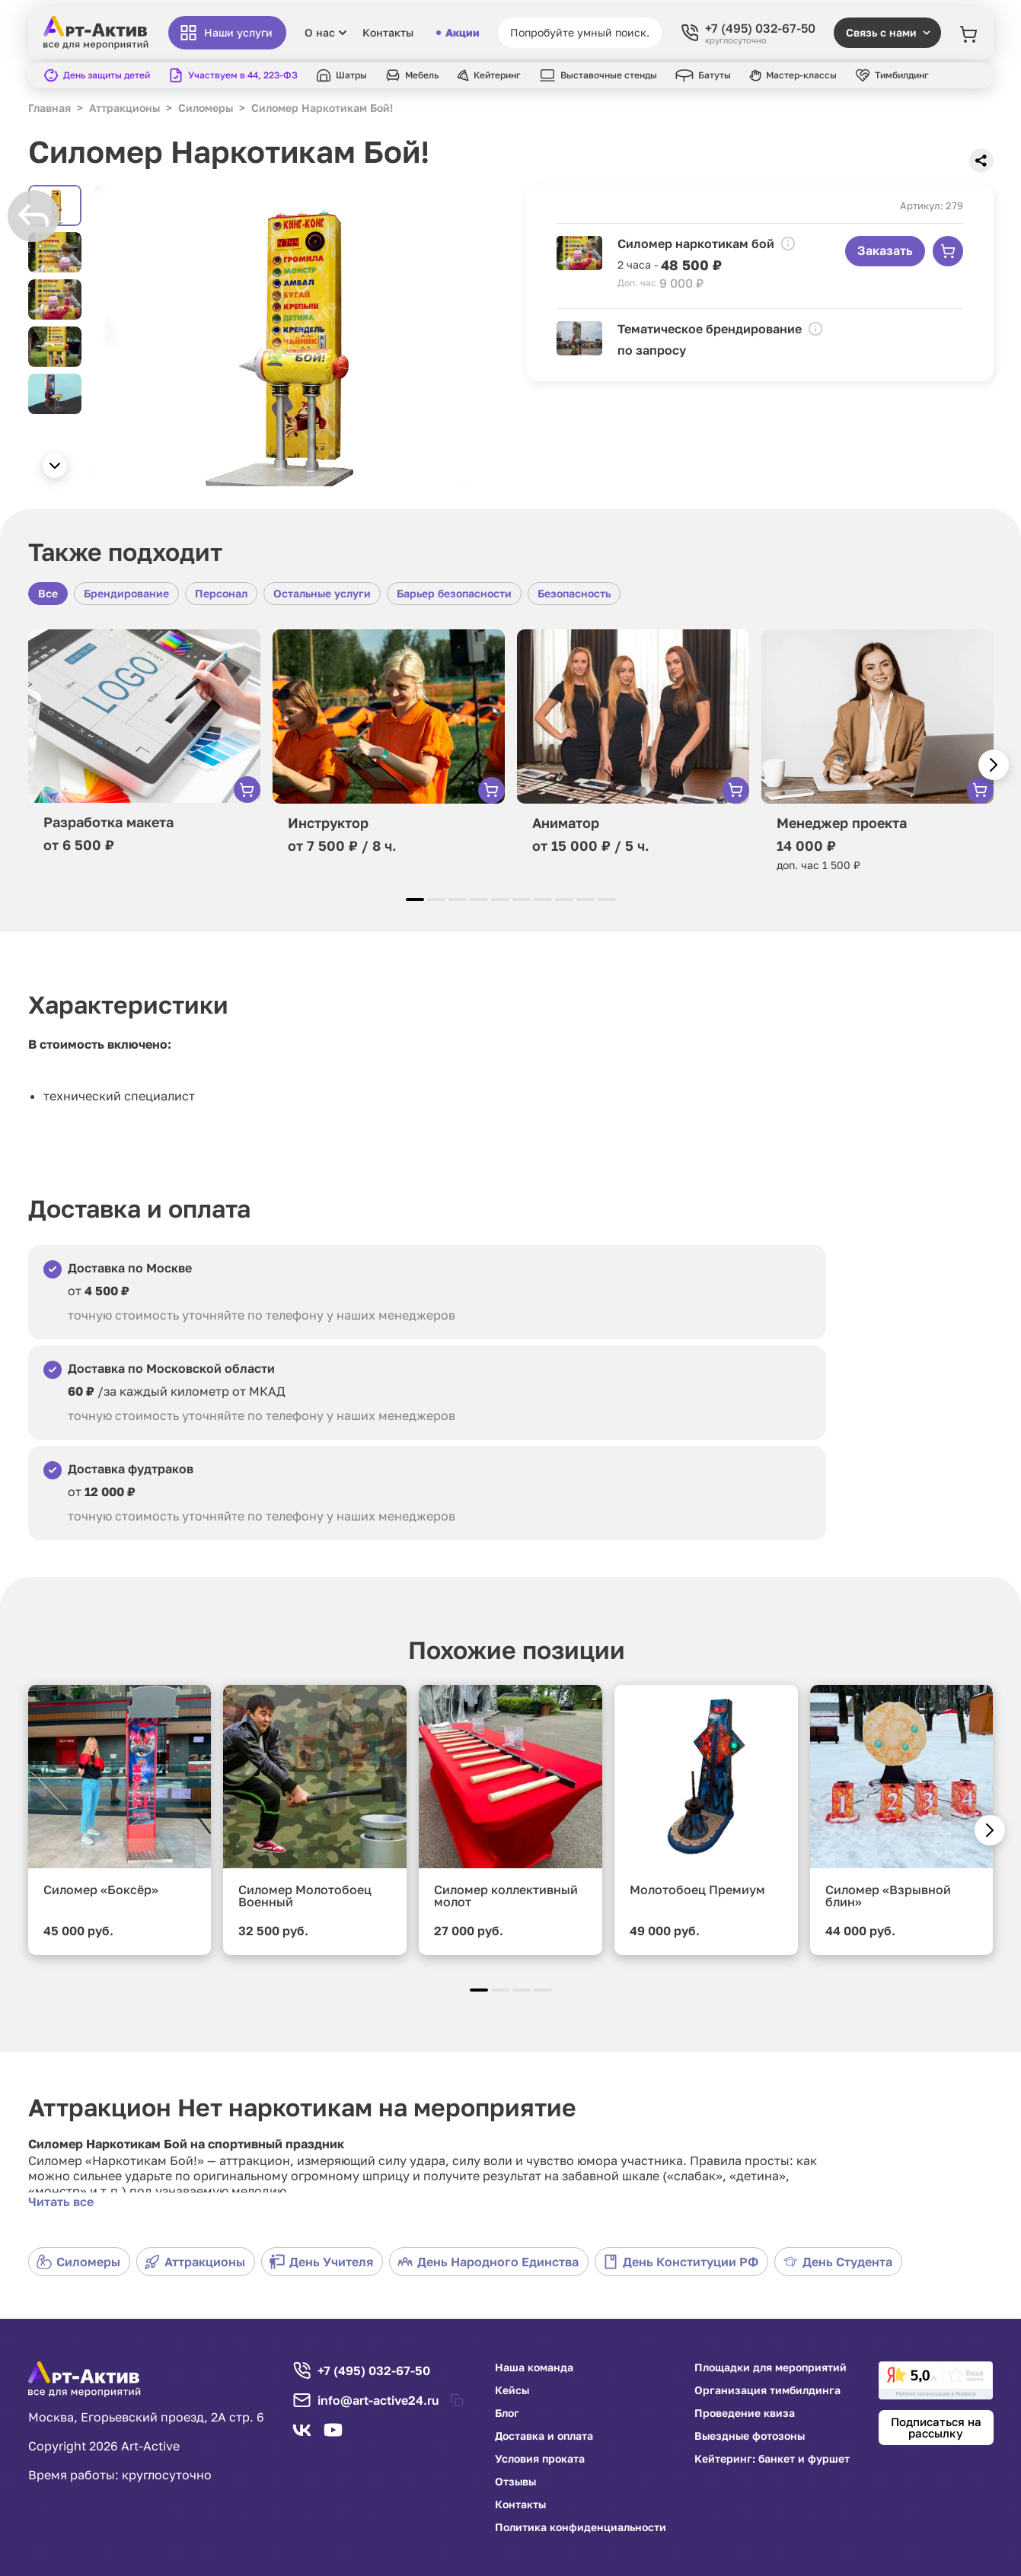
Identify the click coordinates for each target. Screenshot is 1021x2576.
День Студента (837, 2261)
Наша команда (534, 2367)
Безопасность (574, 593)
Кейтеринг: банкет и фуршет (772, 2459)
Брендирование (126, 593)
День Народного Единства (488, 2261)
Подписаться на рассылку (936, 2427)
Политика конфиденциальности (580, 2527)
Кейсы (512, 2390)
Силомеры (78, 2261)
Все (48, 593)
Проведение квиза (744, 2413)
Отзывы (515, 2482)
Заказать (885, 250)
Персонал (221, 593)
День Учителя (321, 2261)
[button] (55, 466)
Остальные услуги (322, 593)
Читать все (61, 2201)
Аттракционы (195, 2261)
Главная (49, 107)
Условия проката (540, 2459)
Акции (458, 33)
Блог (507, 2413)
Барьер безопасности (454, 593)
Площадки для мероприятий (770, 2367)
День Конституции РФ (680, 2261)
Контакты (387, 33)
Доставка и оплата (544, 2436)
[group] (295, 335)
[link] (936, 2380)
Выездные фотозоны (749, 2436)
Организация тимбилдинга (767, 2390)
